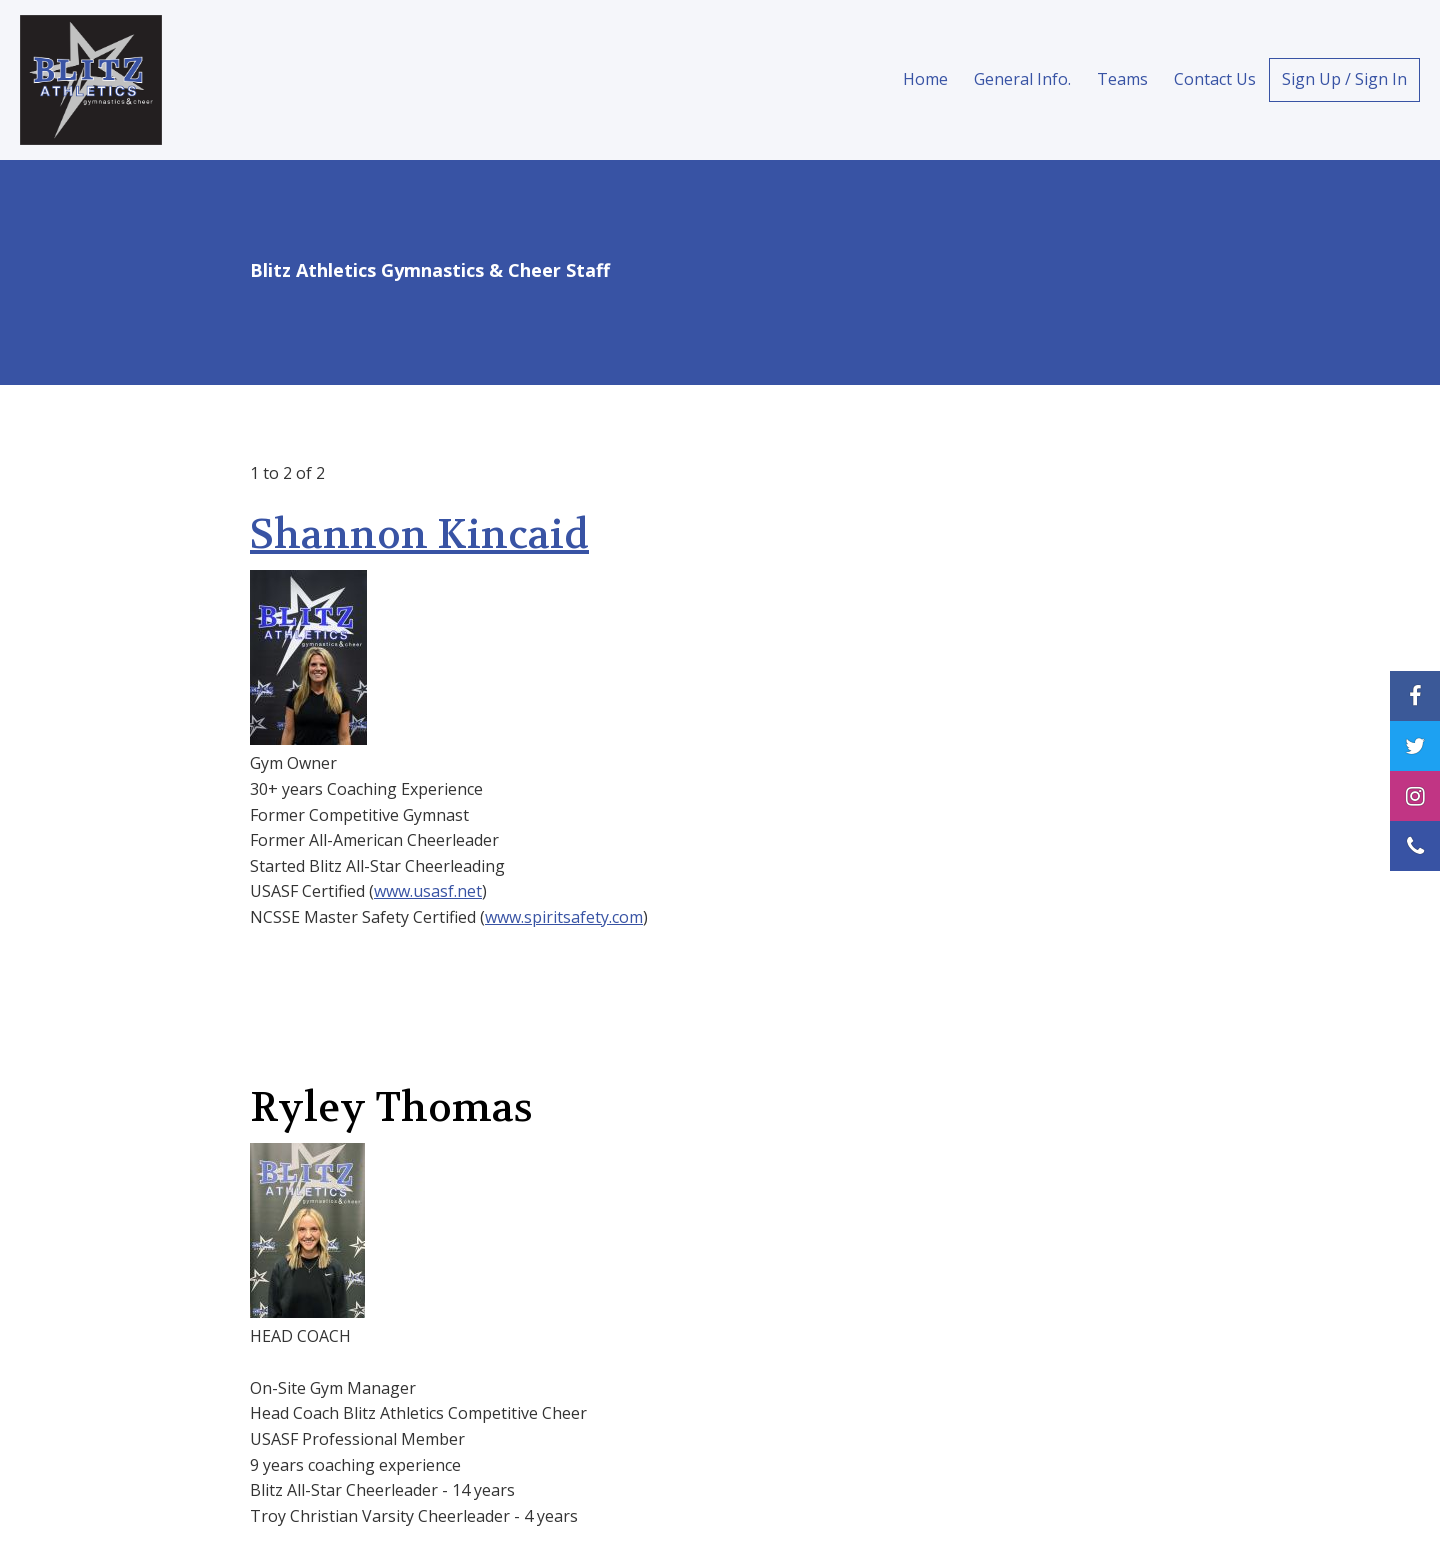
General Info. (1022, 79)
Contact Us (1215, 79)
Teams (1122, 79)
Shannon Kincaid (419, 535)
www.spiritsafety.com (564, 917)
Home (925, 79)
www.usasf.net (428, 891)
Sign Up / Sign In (1344, 79)
